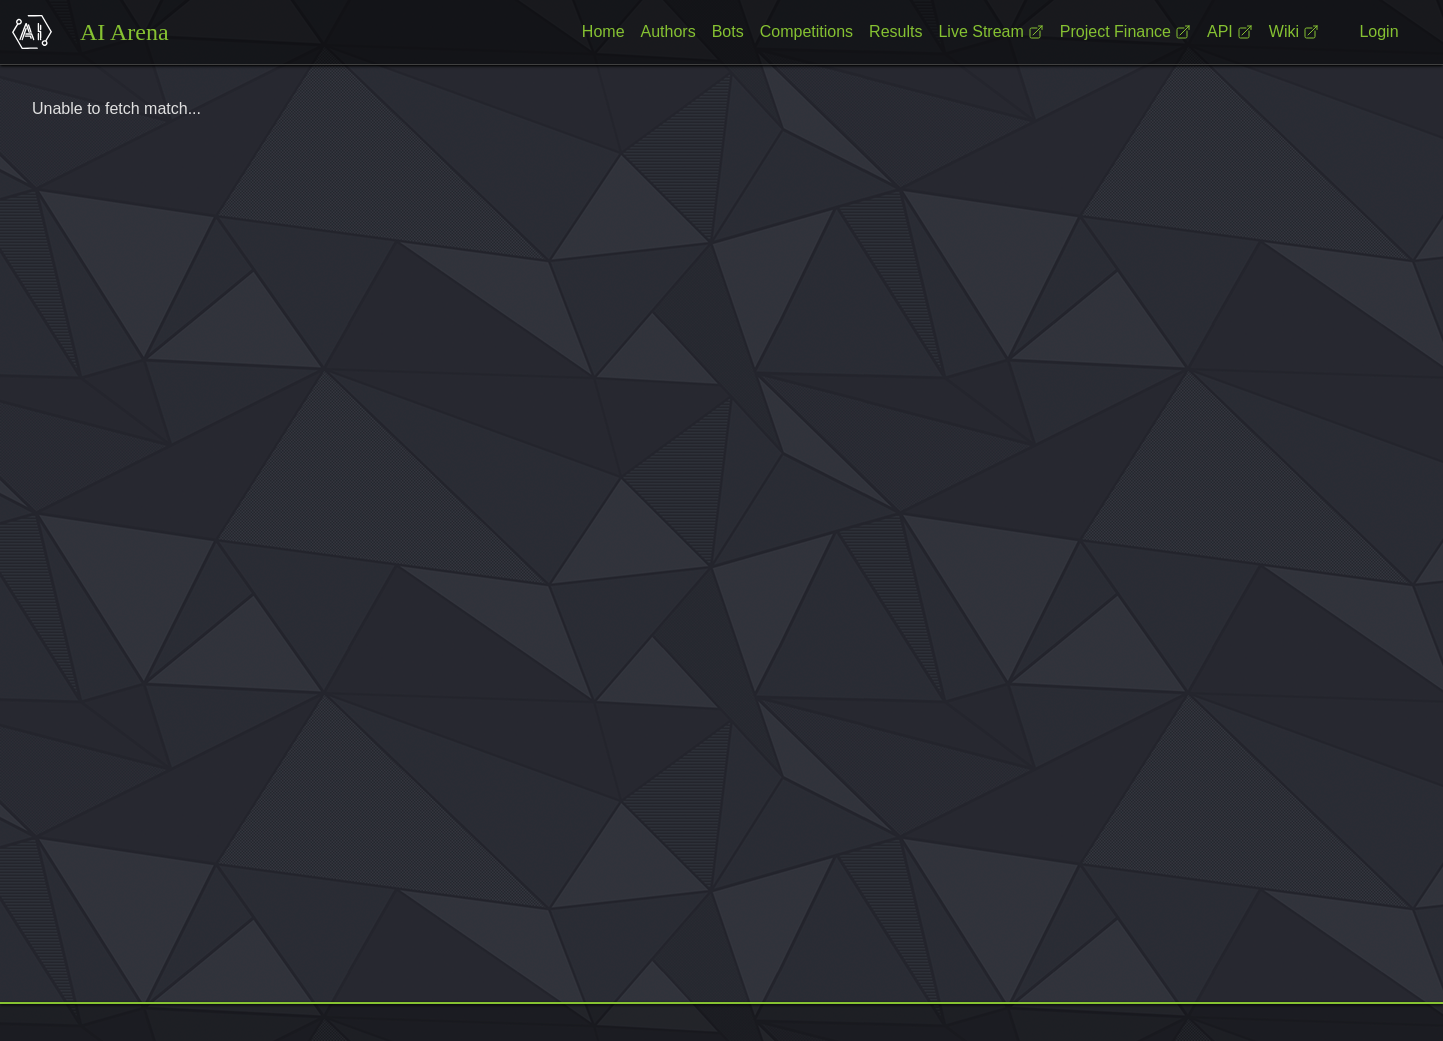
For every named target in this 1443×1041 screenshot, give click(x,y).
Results (895, 31)
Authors (668, 31)
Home (603, 31)
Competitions (806, 31)
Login (1378, 31)
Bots (728, 31)
